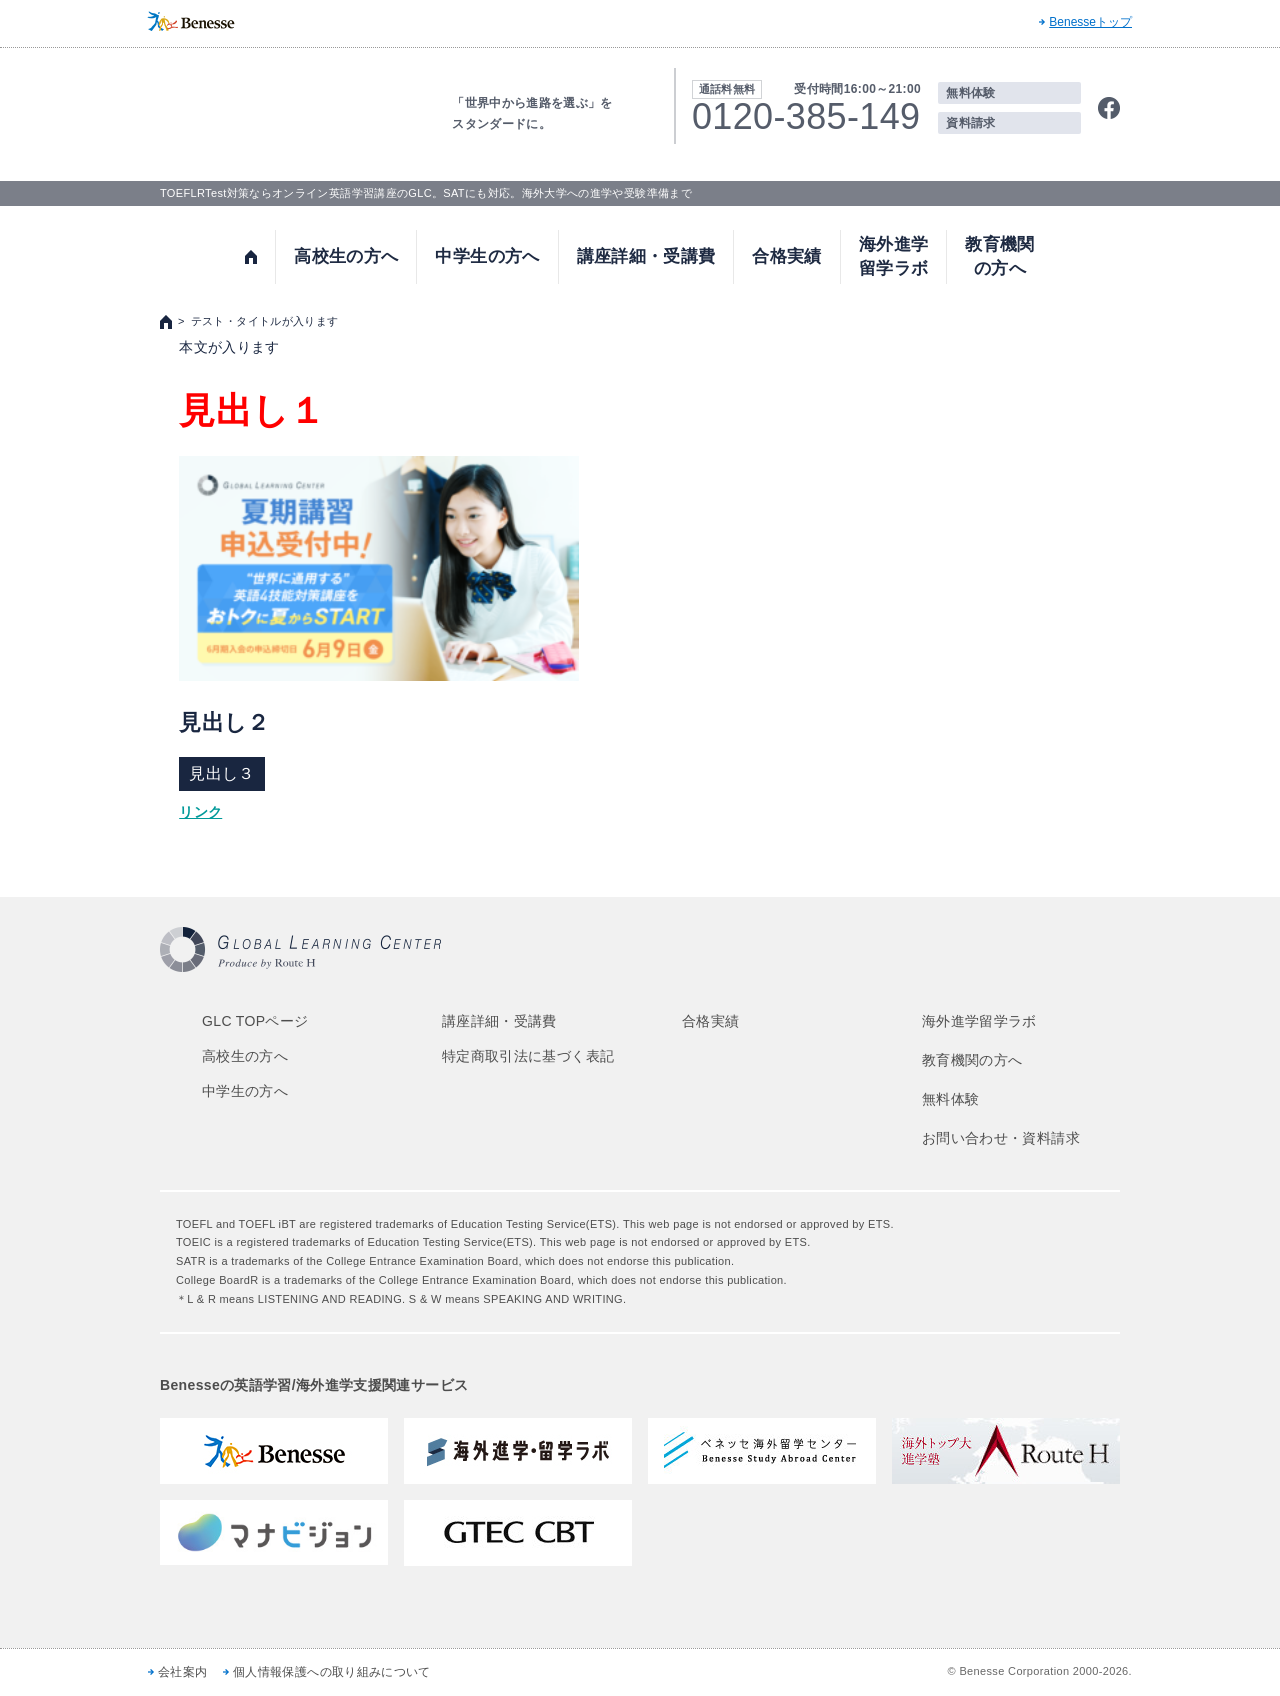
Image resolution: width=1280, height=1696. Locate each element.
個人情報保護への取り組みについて (332, 1672)
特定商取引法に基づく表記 (528, 1056)
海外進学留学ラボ (893, 256)
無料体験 (970, 93)
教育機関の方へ (999, 256)
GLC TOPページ (255, 1021)
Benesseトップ (1090, 22)
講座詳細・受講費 (646, 256)
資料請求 (970, 123)
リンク (200, 812)
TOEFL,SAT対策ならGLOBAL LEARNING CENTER (279, 111)
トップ (251, 257)
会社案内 (182, 1672)
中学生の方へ (487, 256)
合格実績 (786, 256)
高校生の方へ (346, 256)
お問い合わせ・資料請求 (1001, 1138)
